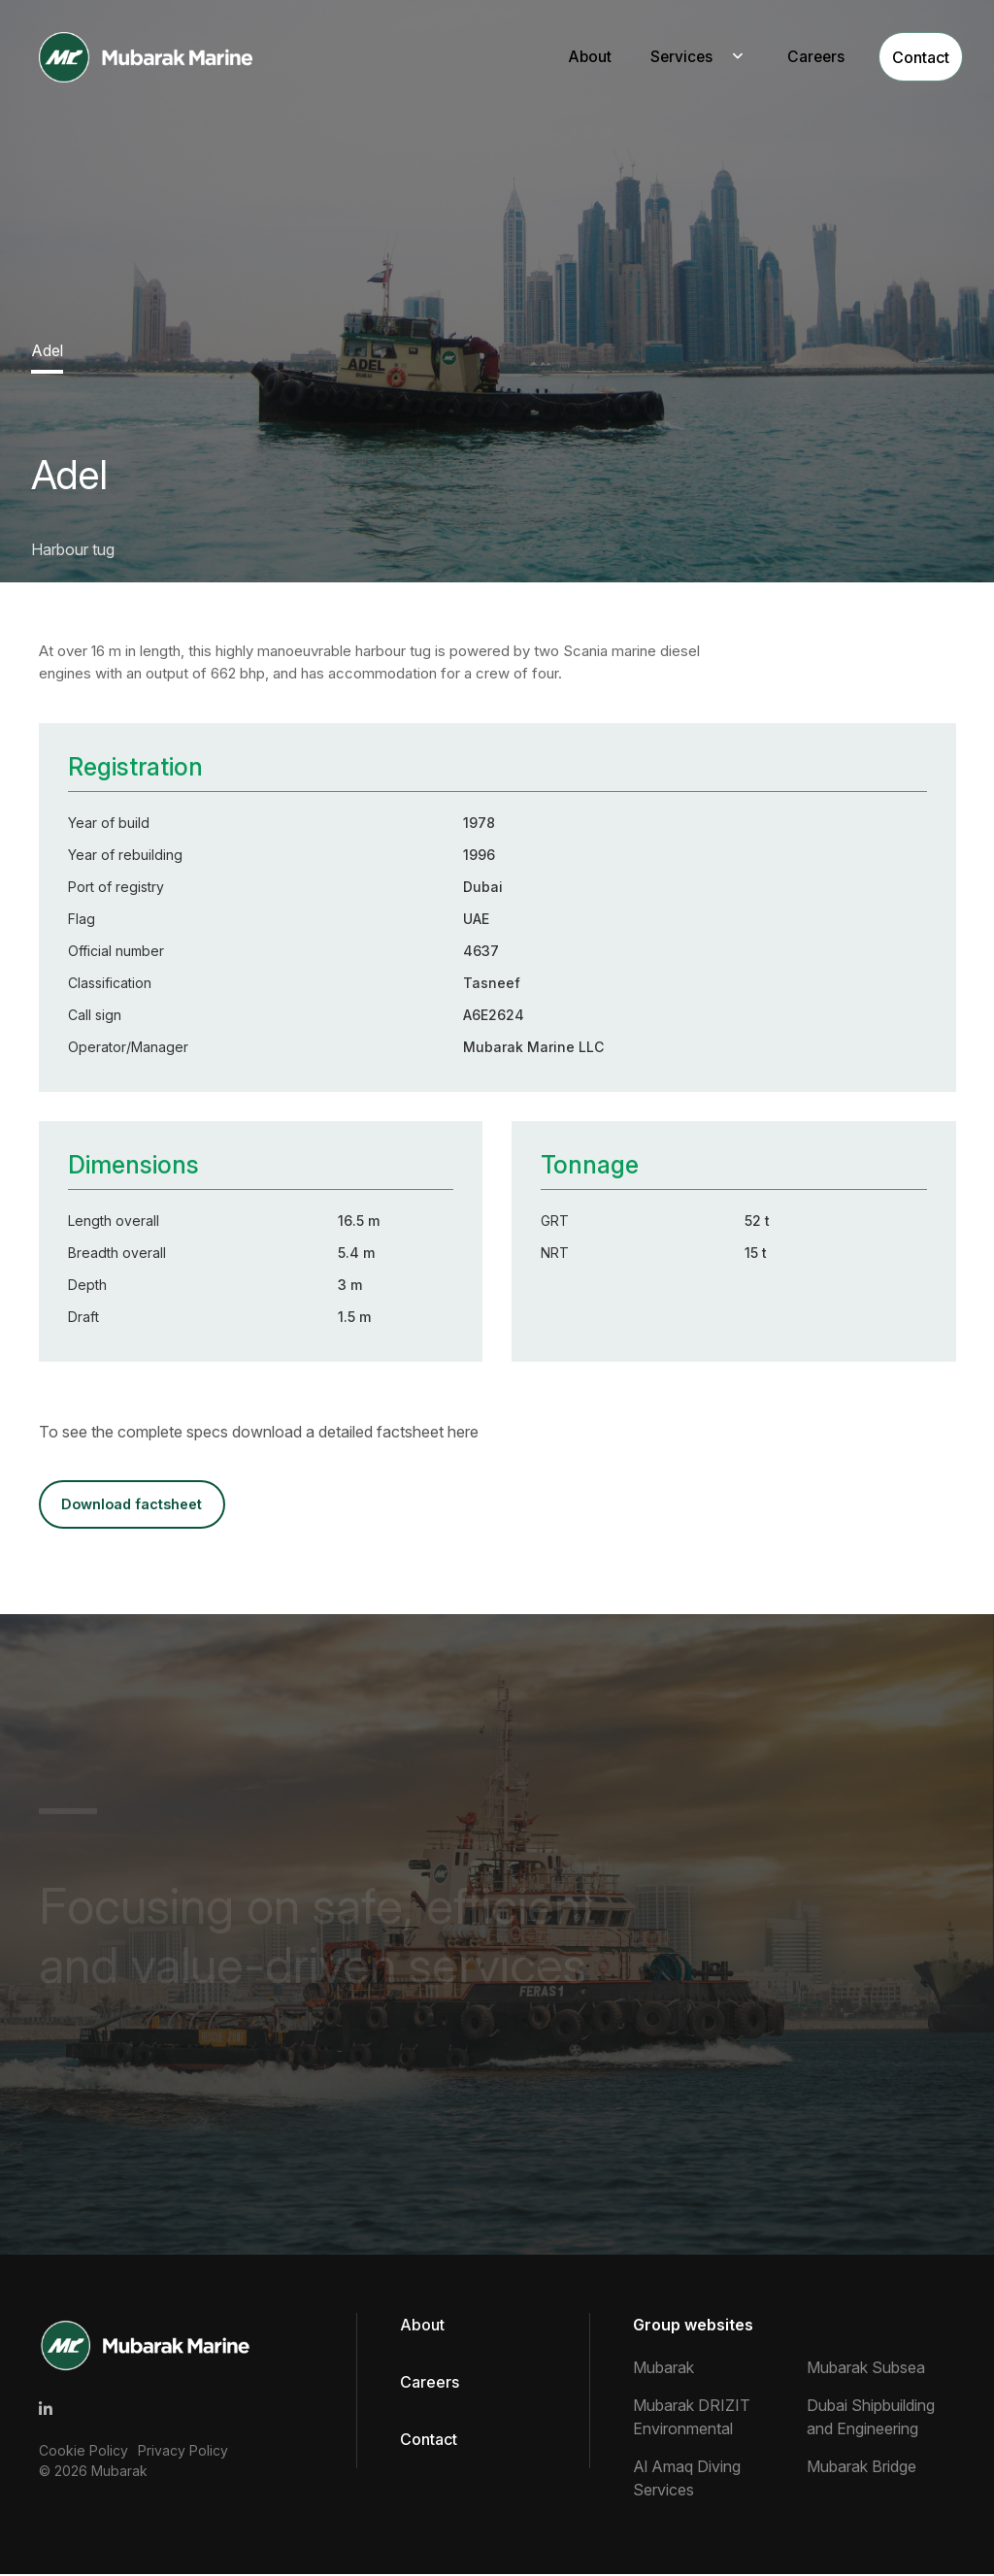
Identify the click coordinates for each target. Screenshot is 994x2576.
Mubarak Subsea (866, 2369)
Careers (795, 57)
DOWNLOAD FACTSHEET (137, 1505)
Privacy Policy (183, 2452)
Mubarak (119, 2472)
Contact (907, 57)
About (566, 57)
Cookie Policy (83, 2452)
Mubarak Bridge (861, 2468)
